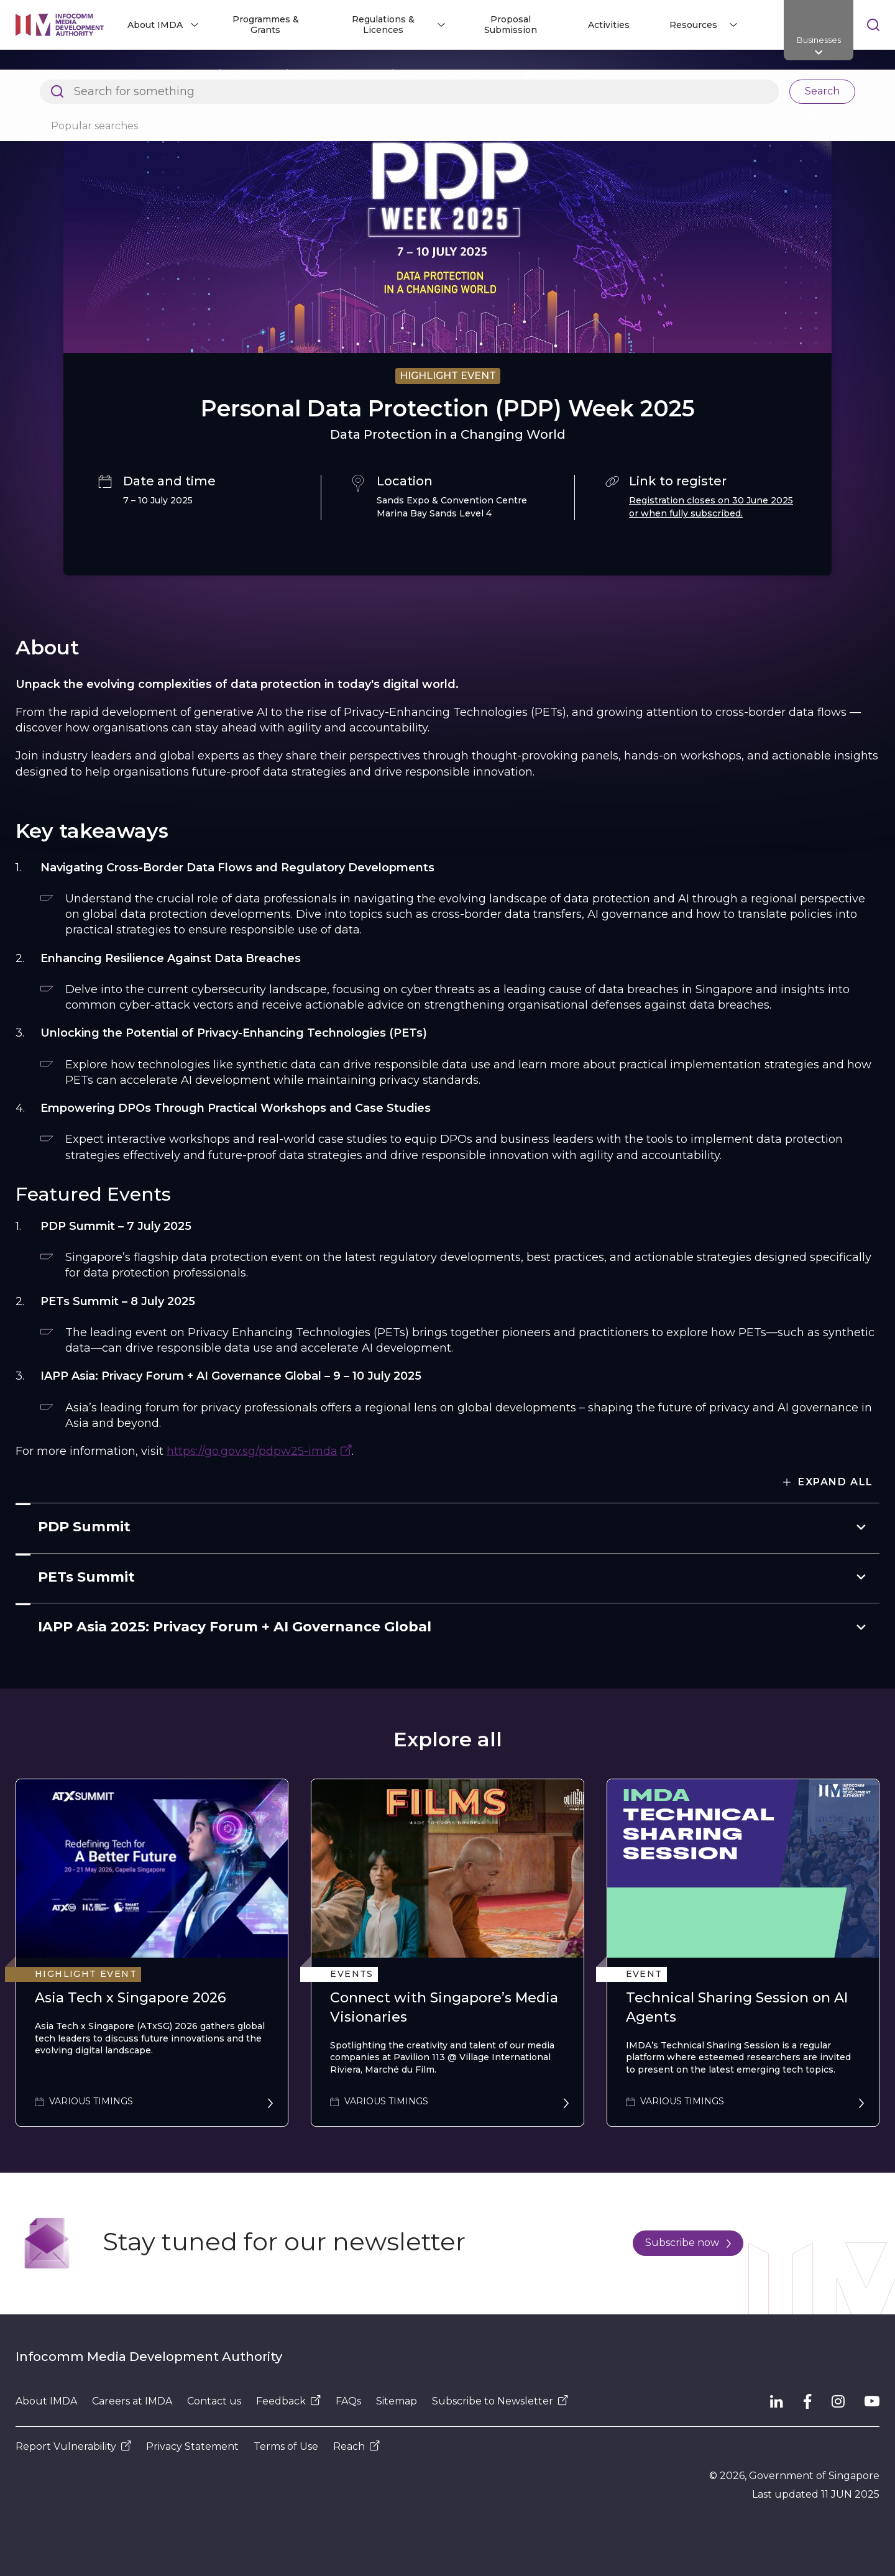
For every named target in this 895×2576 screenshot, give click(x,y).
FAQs (348, 2401)
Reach (356, 2446)
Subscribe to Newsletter (500, 2401)
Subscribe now (688, 2242)
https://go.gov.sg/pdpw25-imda (252, 1451)
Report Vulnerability (73, 2446)
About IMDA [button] (155, 24)
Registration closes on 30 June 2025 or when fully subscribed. (711, 507)
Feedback (288, 2401)
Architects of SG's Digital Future (135, 74)
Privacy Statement (192, 2446)
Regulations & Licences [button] (383, 24)
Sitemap (396, 2401)
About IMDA (46, 2401)
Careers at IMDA (132, 2401)
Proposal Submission (510, 24)
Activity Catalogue (340, 74)
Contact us (214, 2401)
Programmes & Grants (265, 24)
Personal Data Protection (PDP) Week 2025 (504, 74)
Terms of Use (286, 2446)
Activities (609, 24)
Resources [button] (693, 24)
